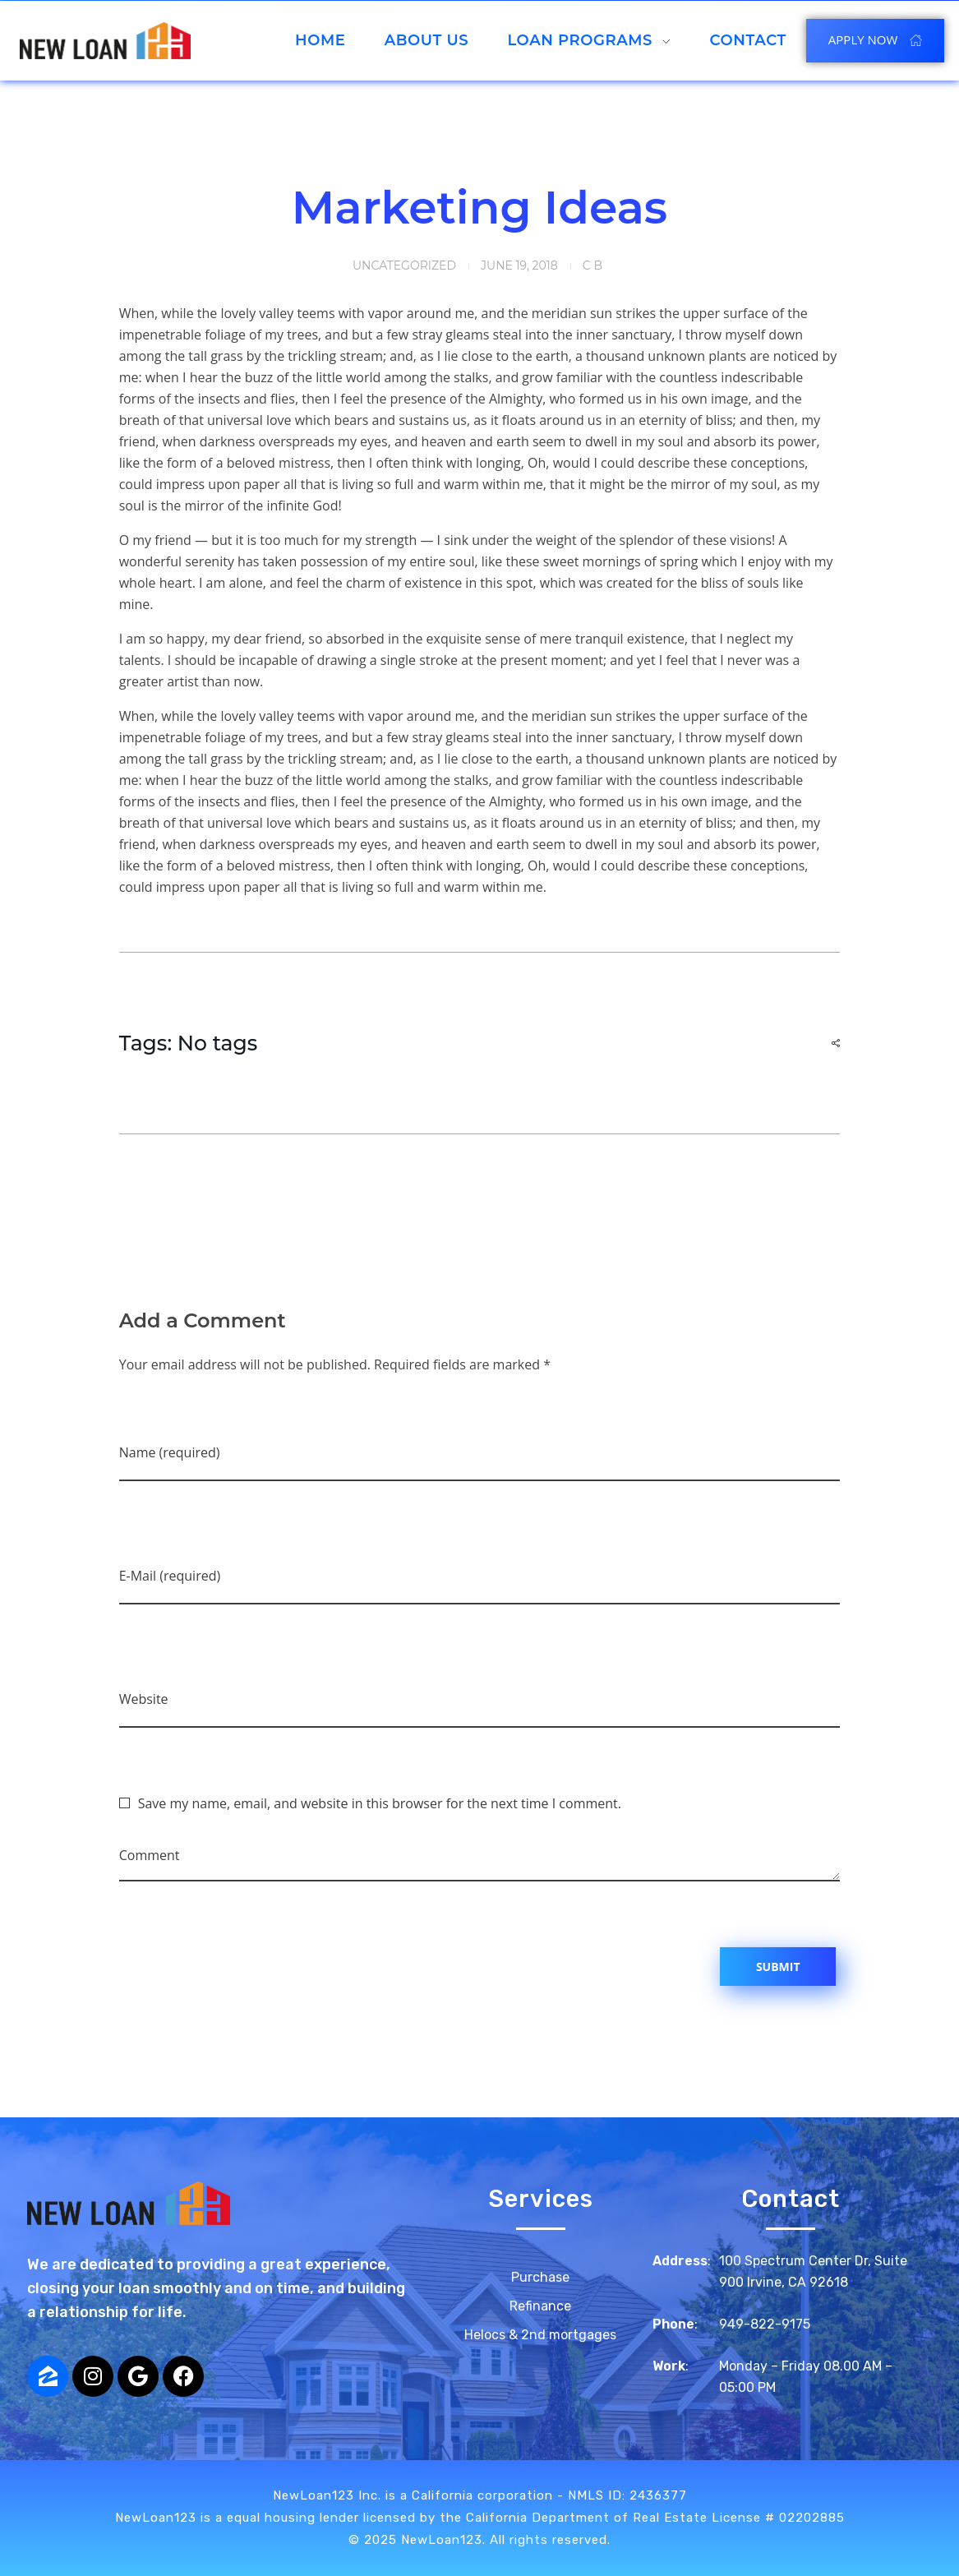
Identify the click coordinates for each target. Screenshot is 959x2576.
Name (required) (169, 1452)
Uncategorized (404, 265)
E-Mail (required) (169, 1576)
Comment (149, 1855)
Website (143, 1699)
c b (592, 265)
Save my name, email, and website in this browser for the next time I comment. (379, 1803)
